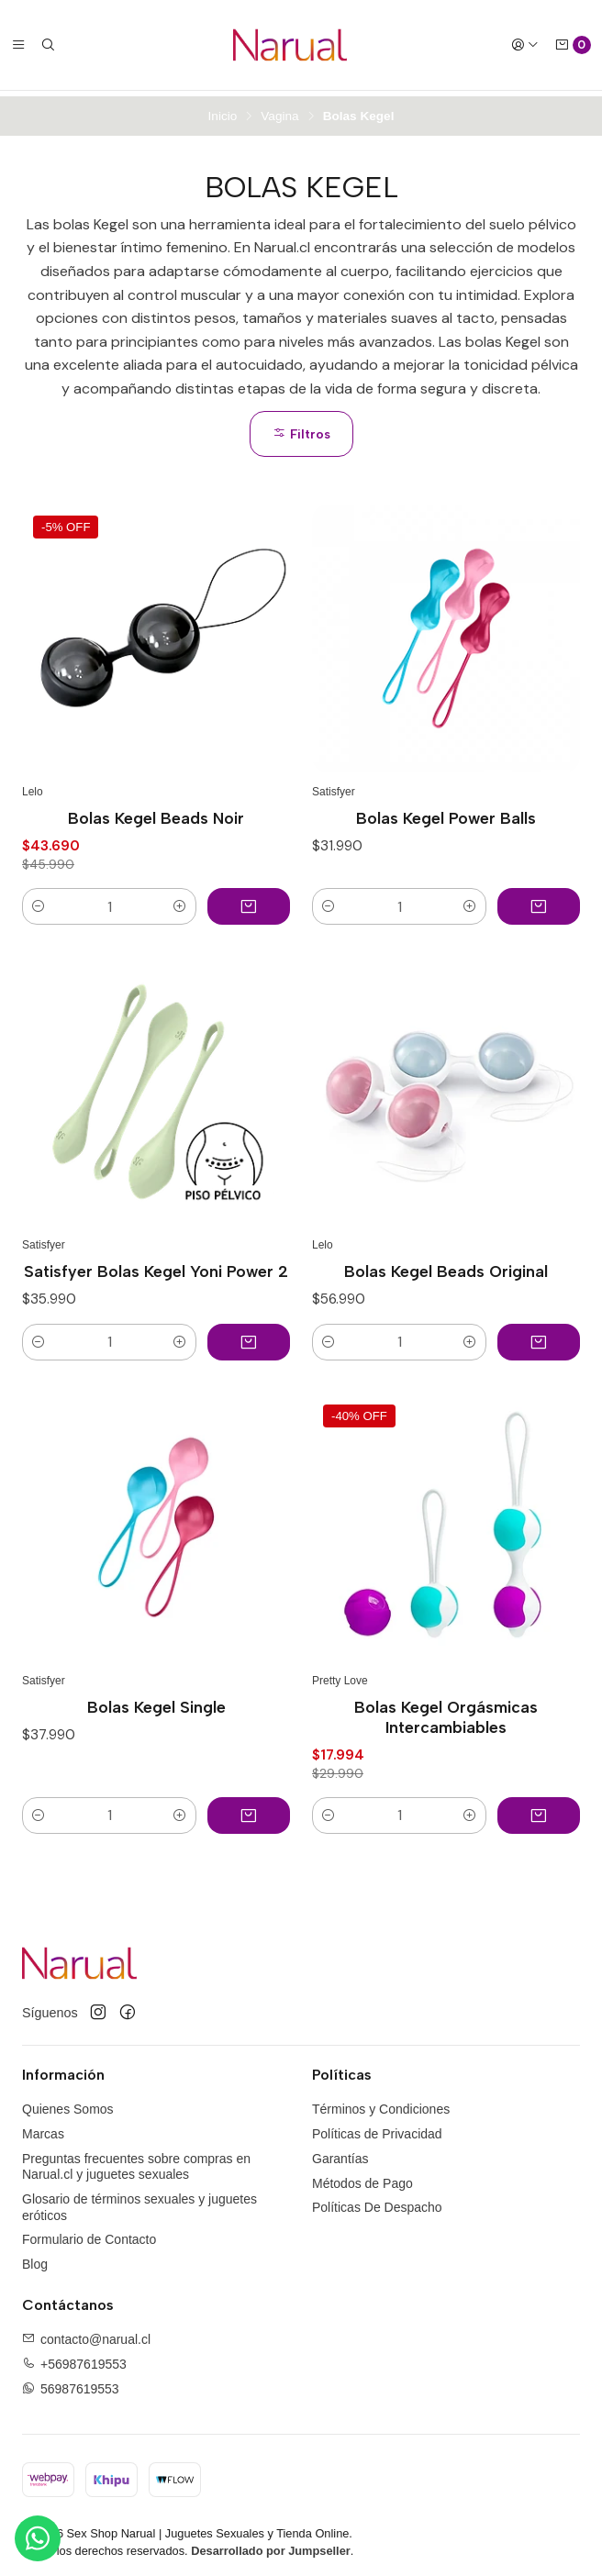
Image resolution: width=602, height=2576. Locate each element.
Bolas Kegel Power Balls (446, 812)
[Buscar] (47, 45)
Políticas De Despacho (377, 2201)
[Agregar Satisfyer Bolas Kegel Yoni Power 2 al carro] (248, 1335)
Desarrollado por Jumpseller (271, 2545)
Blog (35, 2258)
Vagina (279, 111)
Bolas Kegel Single (156, 1701)
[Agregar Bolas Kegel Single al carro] (248, 1810)
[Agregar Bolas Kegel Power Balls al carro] (538, 901)
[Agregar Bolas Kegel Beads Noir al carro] (248, 901)
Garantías (340, 2153)
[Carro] (572, 45)
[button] (38, 900)
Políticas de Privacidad (377, 2128)
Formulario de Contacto (89, 2233)
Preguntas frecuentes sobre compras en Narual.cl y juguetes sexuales (136, 2161)
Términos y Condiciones (381, 2103)
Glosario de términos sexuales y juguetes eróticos (139, 2201)
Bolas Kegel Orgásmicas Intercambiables (446, 1711)
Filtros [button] (301, 428)
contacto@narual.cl (95, 2333)
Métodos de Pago (362, 2177)
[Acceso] (525, 45)
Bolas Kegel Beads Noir (156, 812)
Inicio (223, 111)
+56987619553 (83, 2358)
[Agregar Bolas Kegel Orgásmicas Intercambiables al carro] (538, 1810)
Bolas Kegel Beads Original (446, 1265)
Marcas (43, 2128)
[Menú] (18, 45)
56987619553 (79, 2383)
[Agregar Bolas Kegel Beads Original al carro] (538, 1335)
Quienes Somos (68, 2103)
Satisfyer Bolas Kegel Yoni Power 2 (156, 1265)
